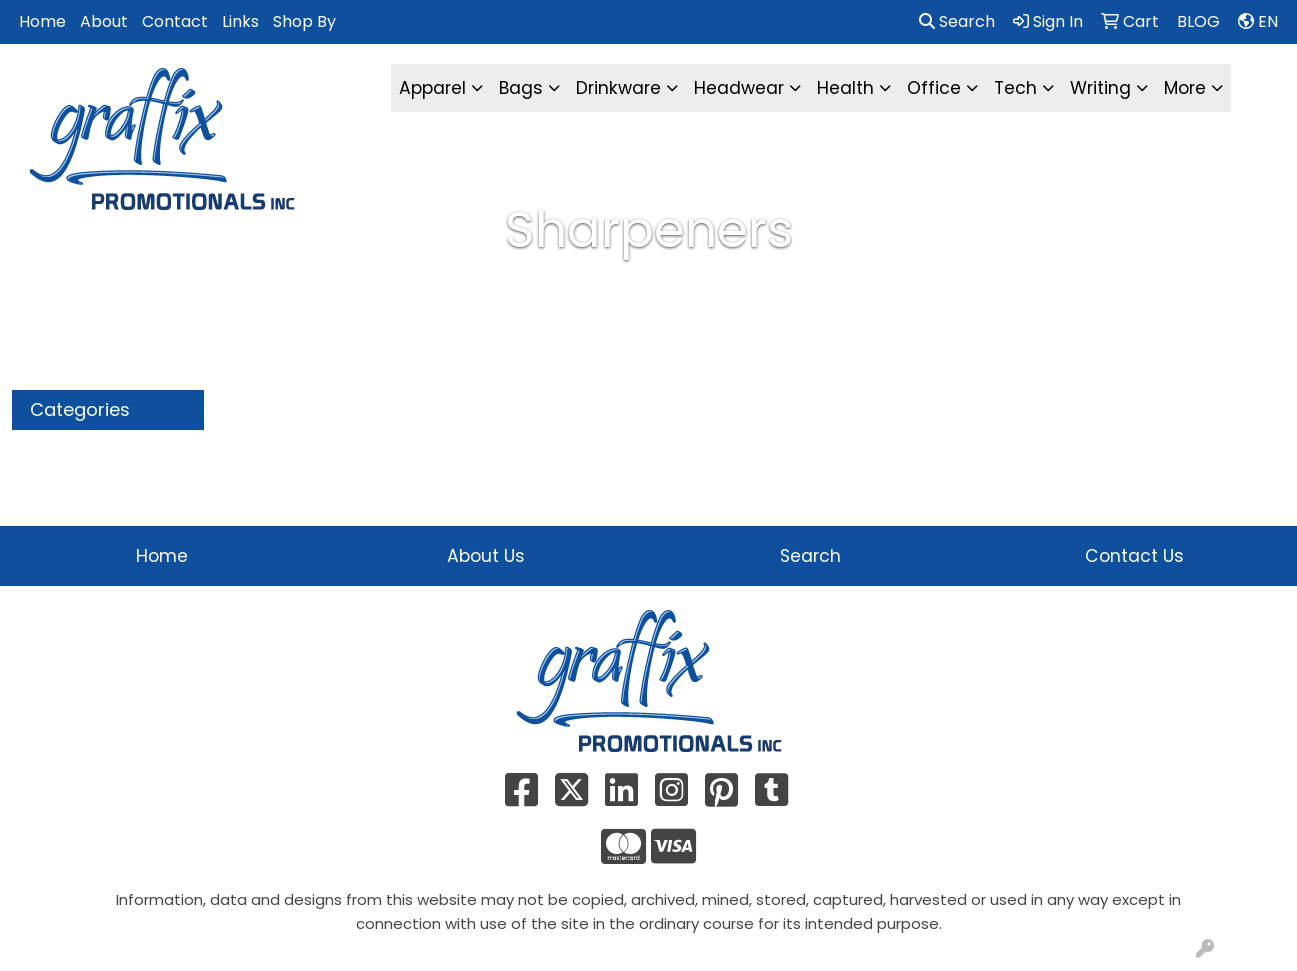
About (104, 21)
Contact (175, 21)
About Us (486, 556)
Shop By (304, 21)
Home (42, 21)
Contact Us (1134, 556)
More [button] (1185, 88)
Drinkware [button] (618, 88)
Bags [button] (521, 88)
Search (957, 21)
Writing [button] (1100, 88)
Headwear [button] (739, 88)
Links (240, 21)
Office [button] (934, 88)
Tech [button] (1015, 88)
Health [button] (845, 88)
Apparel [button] (432, 88)
